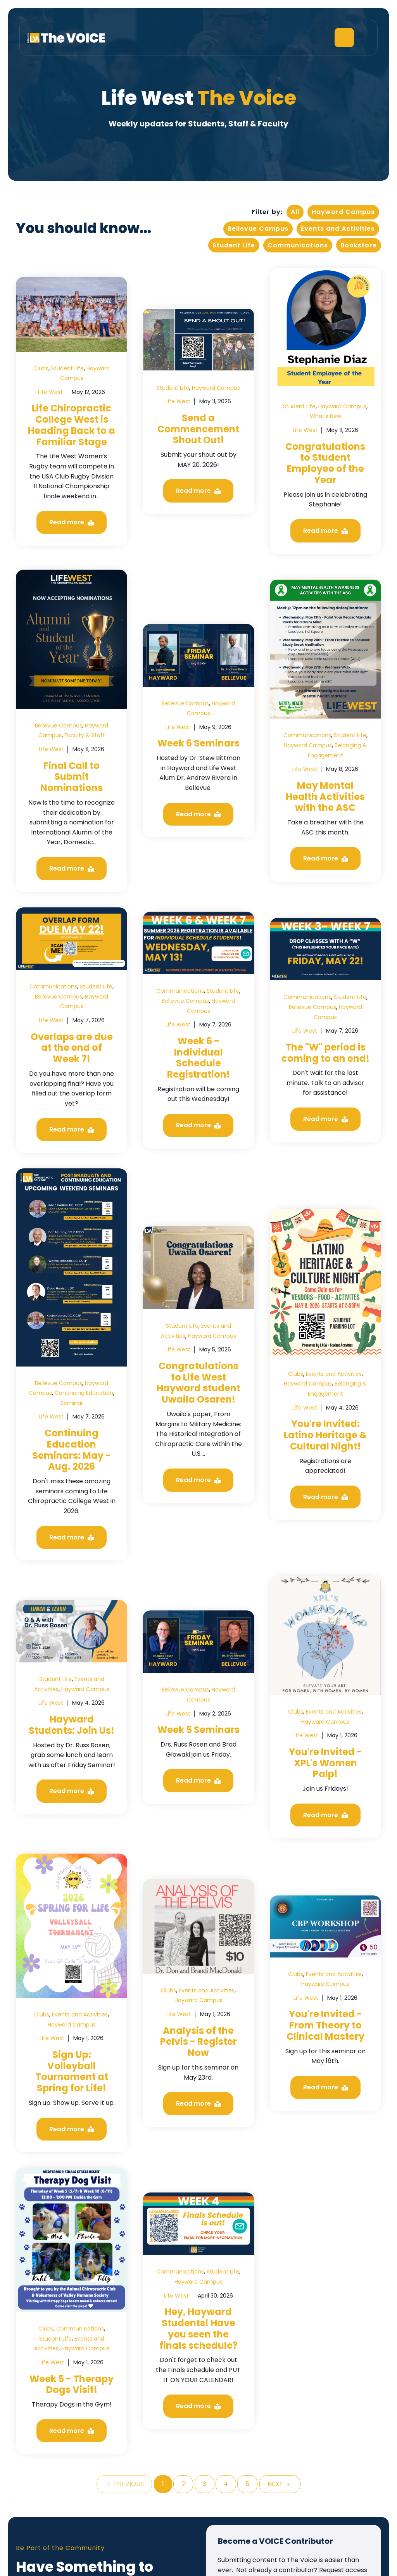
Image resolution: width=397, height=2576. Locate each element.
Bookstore (358, 245)
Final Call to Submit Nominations (71, 777)
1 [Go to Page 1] (163, 2483)
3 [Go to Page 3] (204, 2483)
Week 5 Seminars (198, 1729)
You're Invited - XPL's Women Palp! (325, 1763)
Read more (71, 522)
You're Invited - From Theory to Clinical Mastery (325, 2025)
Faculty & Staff (84, 735)
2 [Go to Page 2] (183, 2483)
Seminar (71, 1403)
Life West (50, 392)
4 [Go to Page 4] (226, 2483)
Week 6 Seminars (198, 743)
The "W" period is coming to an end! (325, 1053)
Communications (298, 245)
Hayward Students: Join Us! (71, 1725)
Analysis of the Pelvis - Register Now (198, 2041)
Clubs (40, 368)
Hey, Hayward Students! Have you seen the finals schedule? (198, 2328)
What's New (325, 416)
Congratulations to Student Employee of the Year (325, 463)
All (295, 211)
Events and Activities (338, 228)
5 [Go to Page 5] (247, 2483)
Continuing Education (84, 1393)
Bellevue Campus (258, 228)
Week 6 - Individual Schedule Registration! (198, 1058)
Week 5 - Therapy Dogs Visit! (71, 2384)
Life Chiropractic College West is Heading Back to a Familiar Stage (71, 425)
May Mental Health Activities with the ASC (325, 796)
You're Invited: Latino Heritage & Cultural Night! (325, 1435)
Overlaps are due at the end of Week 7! (72, 1048)
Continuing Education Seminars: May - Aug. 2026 (71, 1450)
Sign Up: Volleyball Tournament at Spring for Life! (71, 2071)
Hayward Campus (343, 211)
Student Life (233, 245)
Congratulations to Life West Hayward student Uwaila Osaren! (198, 1383)
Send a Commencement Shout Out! (198, 429)
